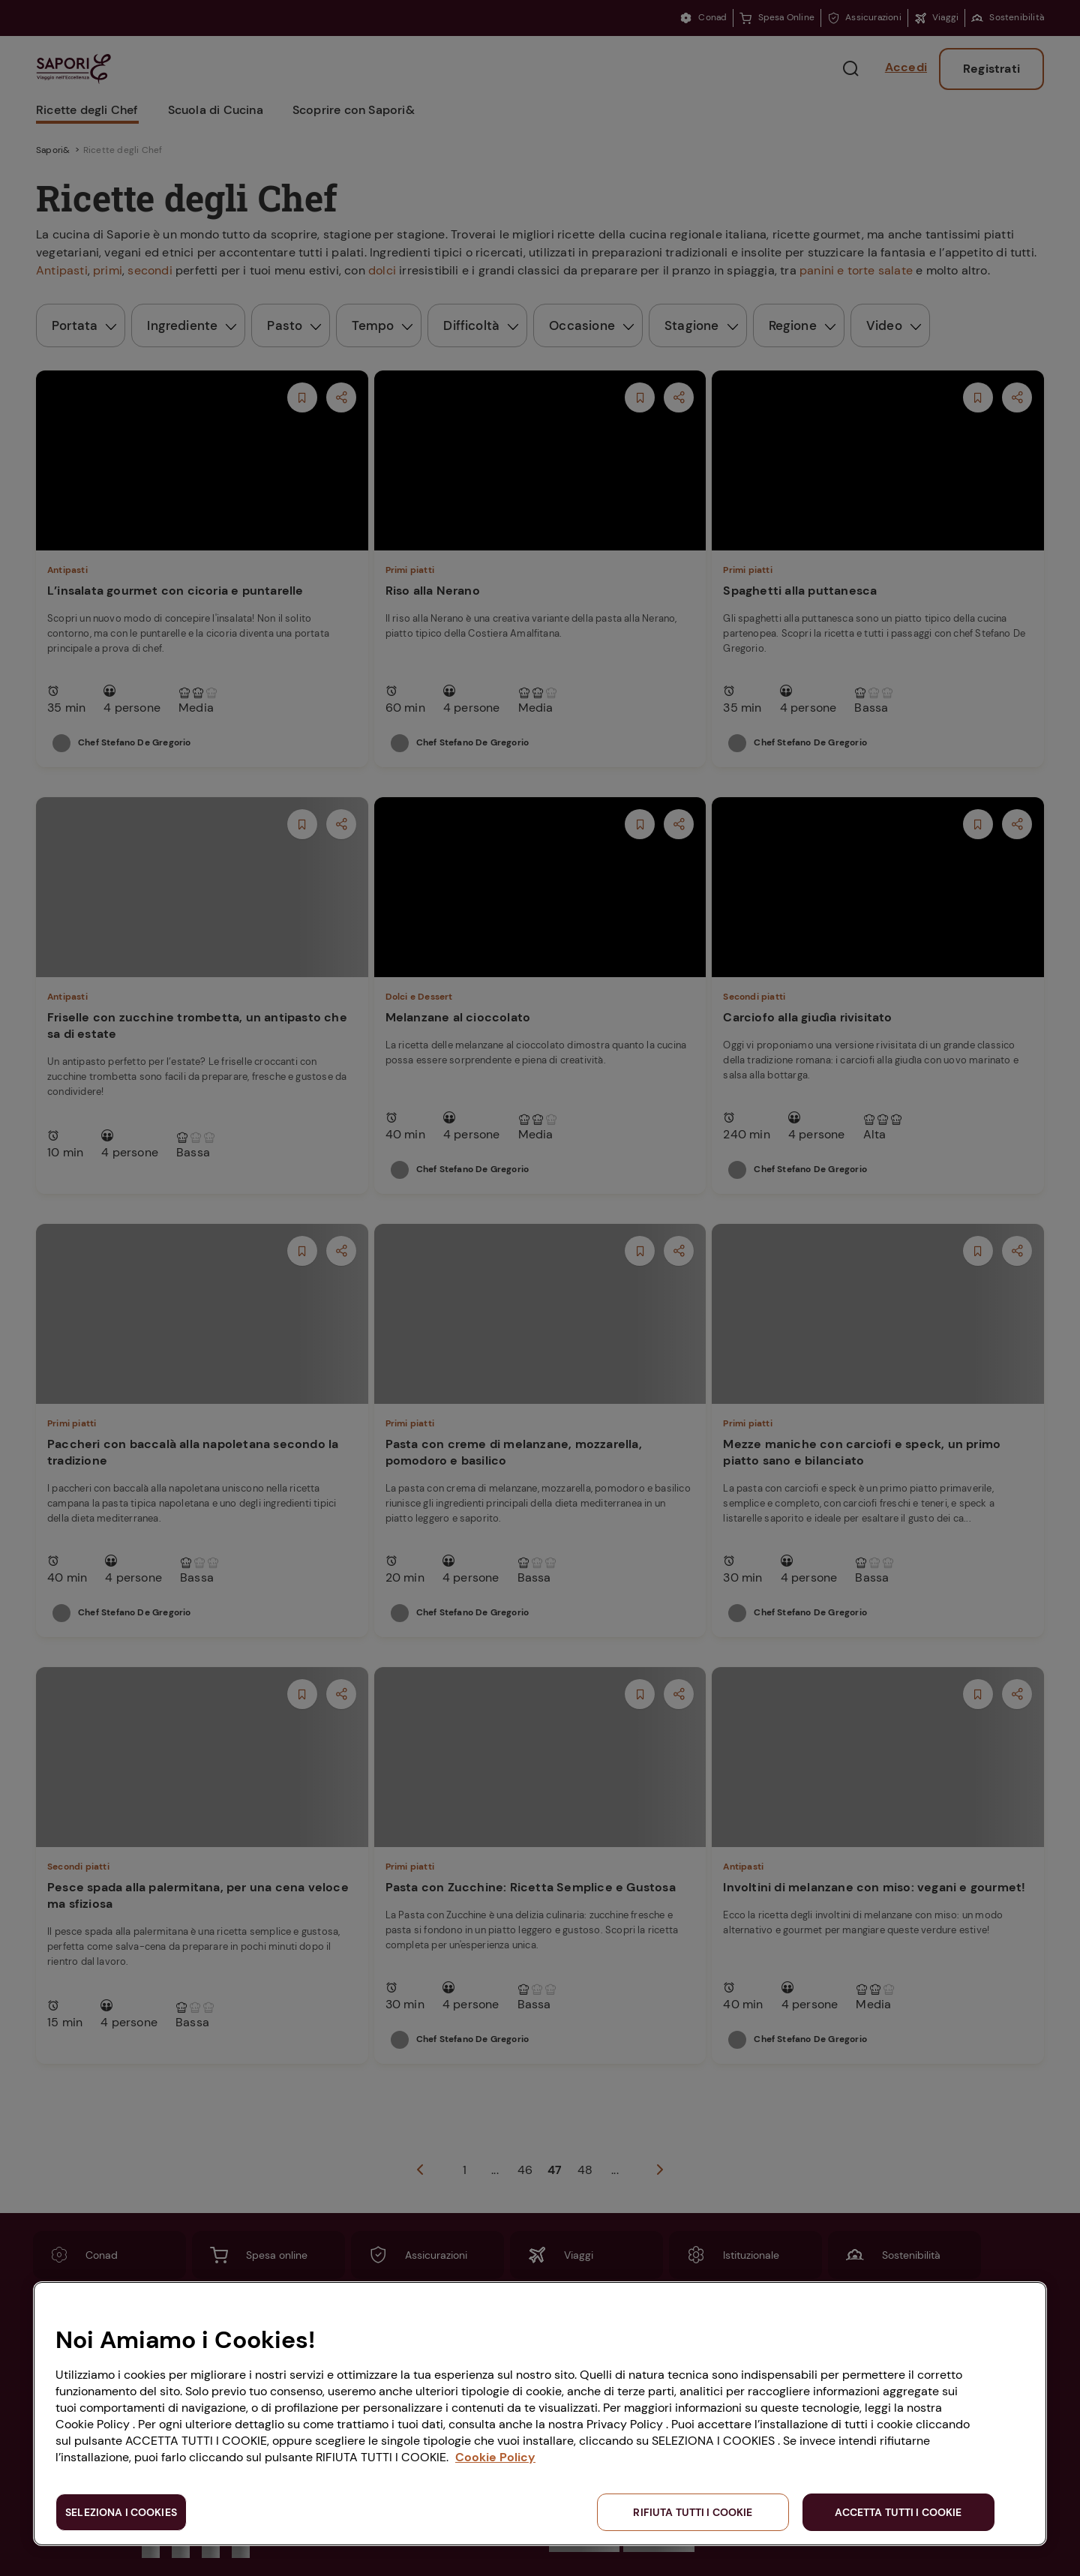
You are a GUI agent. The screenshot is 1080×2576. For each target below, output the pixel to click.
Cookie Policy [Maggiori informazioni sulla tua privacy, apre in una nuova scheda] (495, 2457)
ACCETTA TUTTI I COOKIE (898, 2512)
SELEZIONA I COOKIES (121, 2512)
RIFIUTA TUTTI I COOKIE (692, 2512)
